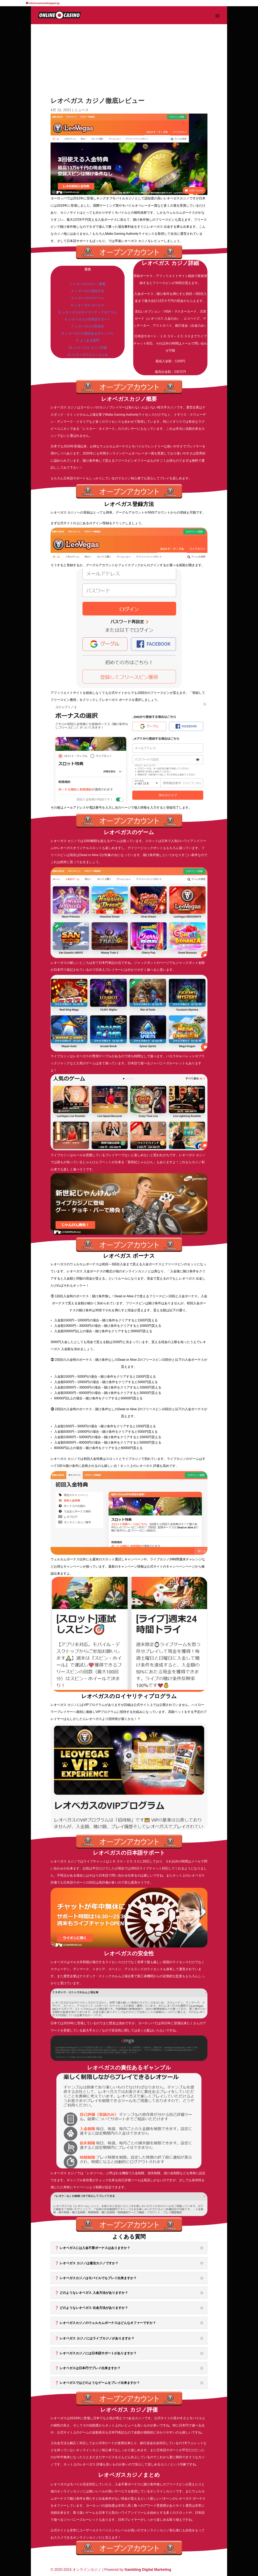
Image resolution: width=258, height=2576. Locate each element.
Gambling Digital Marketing (147, 2570)
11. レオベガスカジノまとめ (87, 354)
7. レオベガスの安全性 (87, 326)
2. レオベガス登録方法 (87, 291)
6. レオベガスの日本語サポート (87, 319)
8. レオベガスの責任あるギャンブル (88, 333)
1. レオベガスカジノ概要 (88, 284)
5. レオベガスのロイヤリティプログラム (88, 312)
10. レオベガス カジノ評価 (87, 347)
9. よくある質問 (87, 340)
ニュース (81, 110)
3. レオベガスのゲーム (87, 298)
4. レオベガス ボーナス (87, 305)
